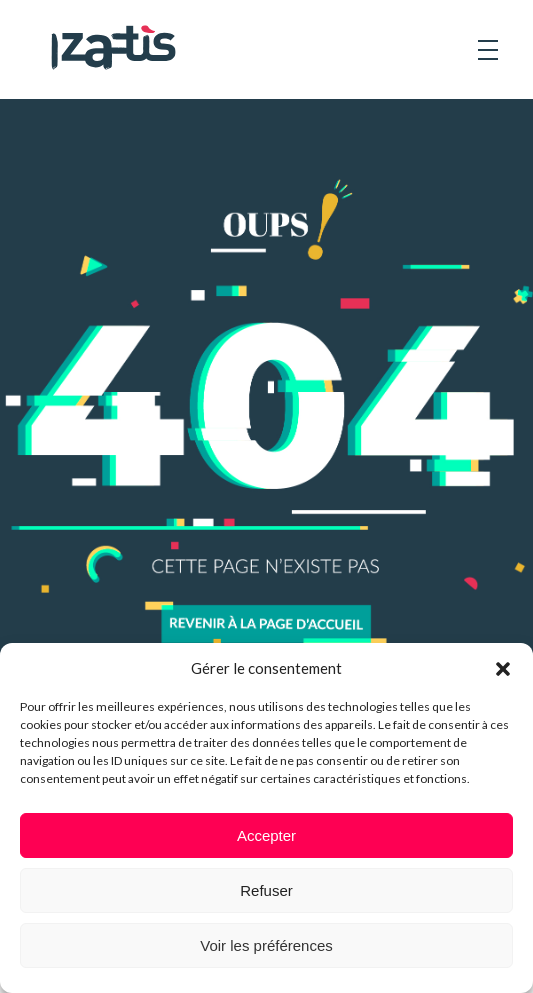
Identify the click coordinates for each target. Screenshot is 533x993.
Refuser (266, 890)
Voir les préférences (266, 945)
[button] (503, 668)
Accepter (266, 835)
